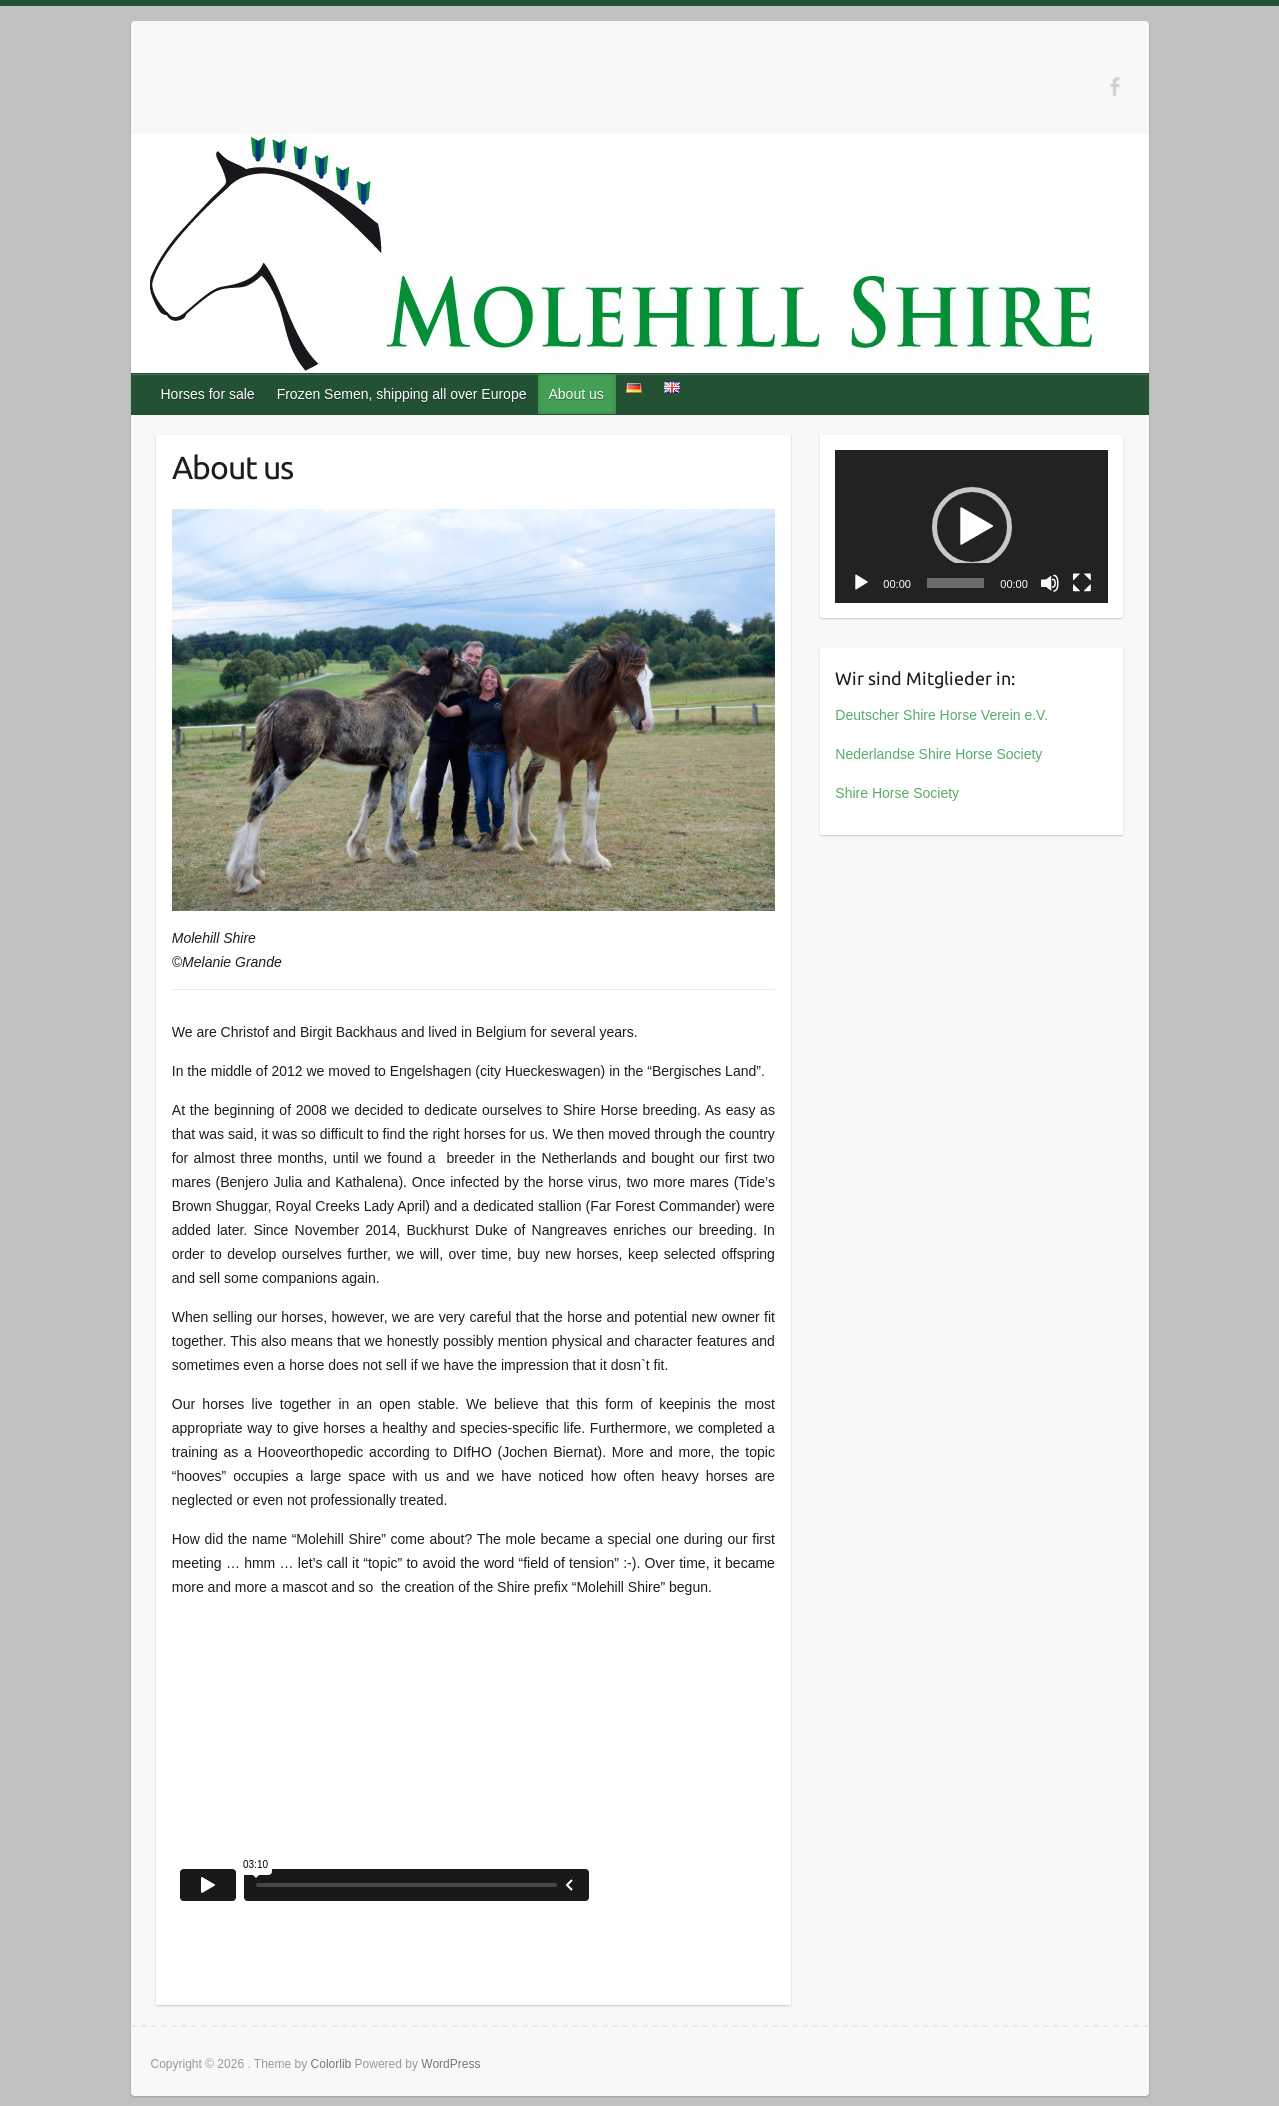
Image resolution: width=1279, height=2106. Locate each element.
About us (575, 394)
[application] (971, 526)
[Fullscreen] (1082, 583)
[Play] (861, 583)
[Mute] (1050, 583)
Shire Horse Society (897, 793)
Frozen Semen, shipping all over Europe (402, 394)
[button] (972, 527)
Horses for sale (208, 394)
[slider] (955, 583)
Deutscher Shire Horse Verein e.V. (941, 715)
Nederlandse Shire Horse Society (938, 754)
